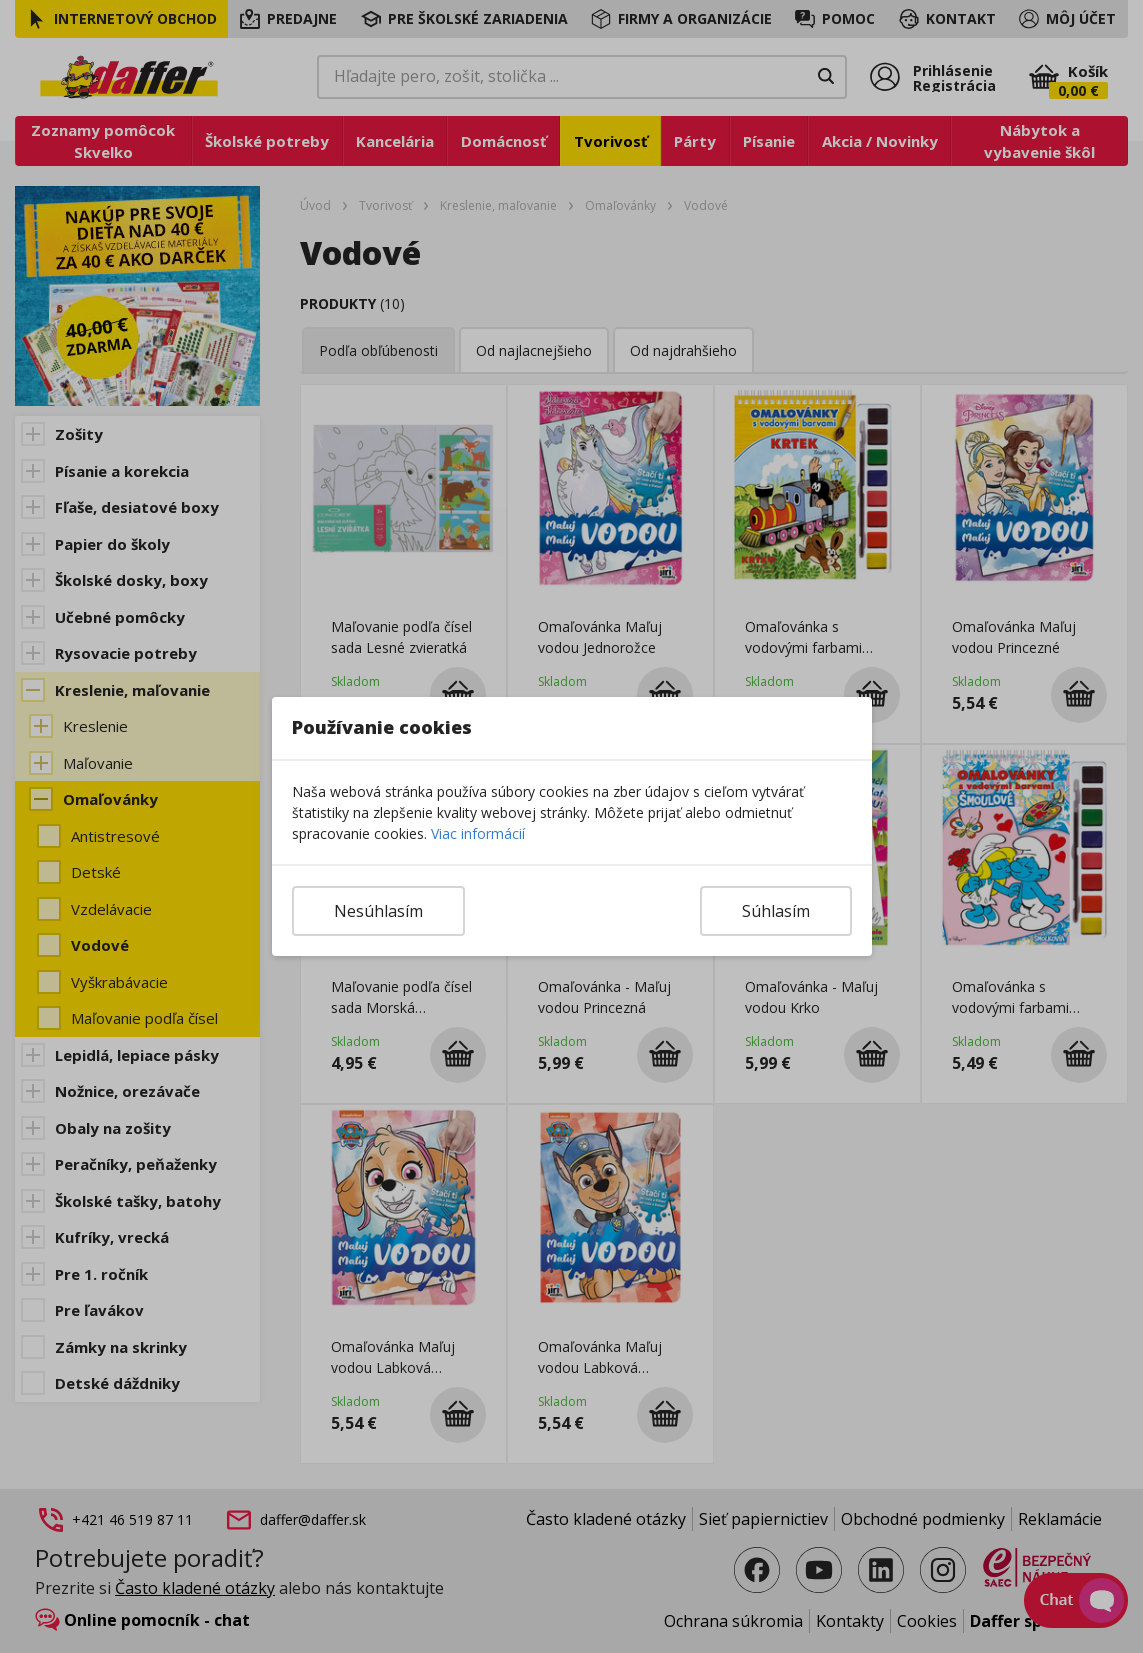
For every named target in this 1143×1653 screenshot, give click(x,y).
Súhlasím (776, 911)
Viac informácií (478, 833)
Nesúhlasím (378, 911)
